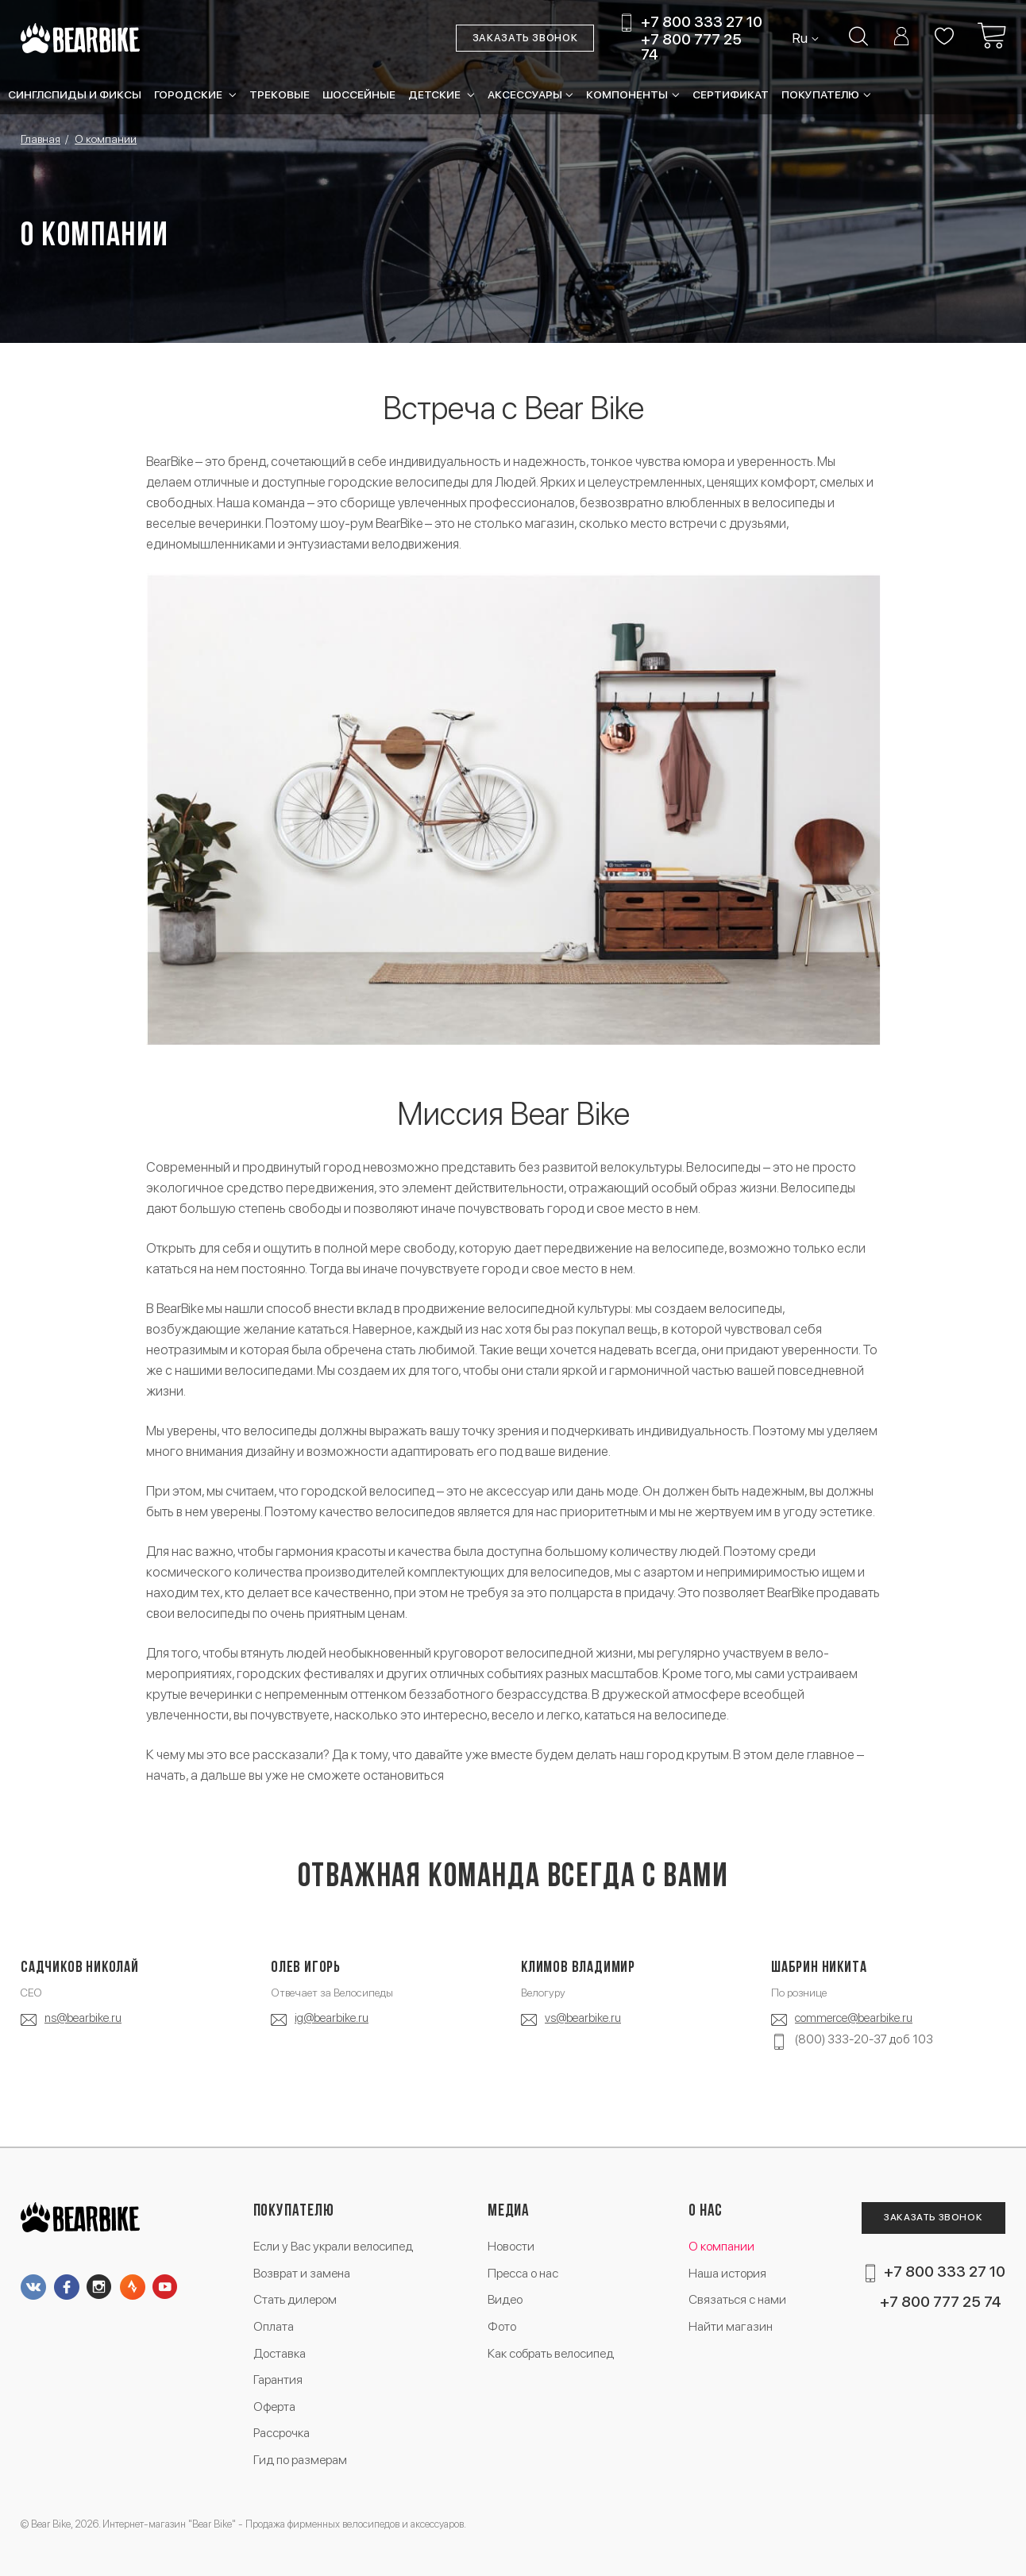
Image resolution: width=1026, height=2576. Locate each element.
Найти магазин (730, 2326)
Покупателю (820, 94)
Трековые (279, 94)
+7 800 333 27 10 (701, 22)
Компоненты (627, 94)
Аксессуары (525, 94)
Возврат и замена (301, 2273)
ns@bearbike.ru (83, 2018)
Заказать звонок (525, 38)
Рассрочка (281, 2432)
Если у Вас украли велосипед (333, 2246)
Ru (801, 38)
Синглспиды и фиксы (74, 94)
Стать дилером (295, 2299)
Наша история (727, 2273)
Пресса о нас (523, 2273)
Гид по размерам (300, 2459)
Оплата (273, 2326)
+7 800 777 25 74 (691, 47)
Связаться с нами (737, 2299)
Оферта (274, 2406)
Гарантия (278, 2379)
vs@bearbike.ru (583, 2018)
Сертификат (730, 94)
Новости (511, 2246)
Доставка (279, 2353)
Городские (189, 94)
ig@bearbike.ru (331, 2018)
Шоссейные (358, 94)
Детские (435, 94)
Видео (505, 2299)
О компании (721, 2246)
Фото (502, 2326)
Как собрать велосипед (551, 2353)
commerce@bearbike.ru (853, 2018)
